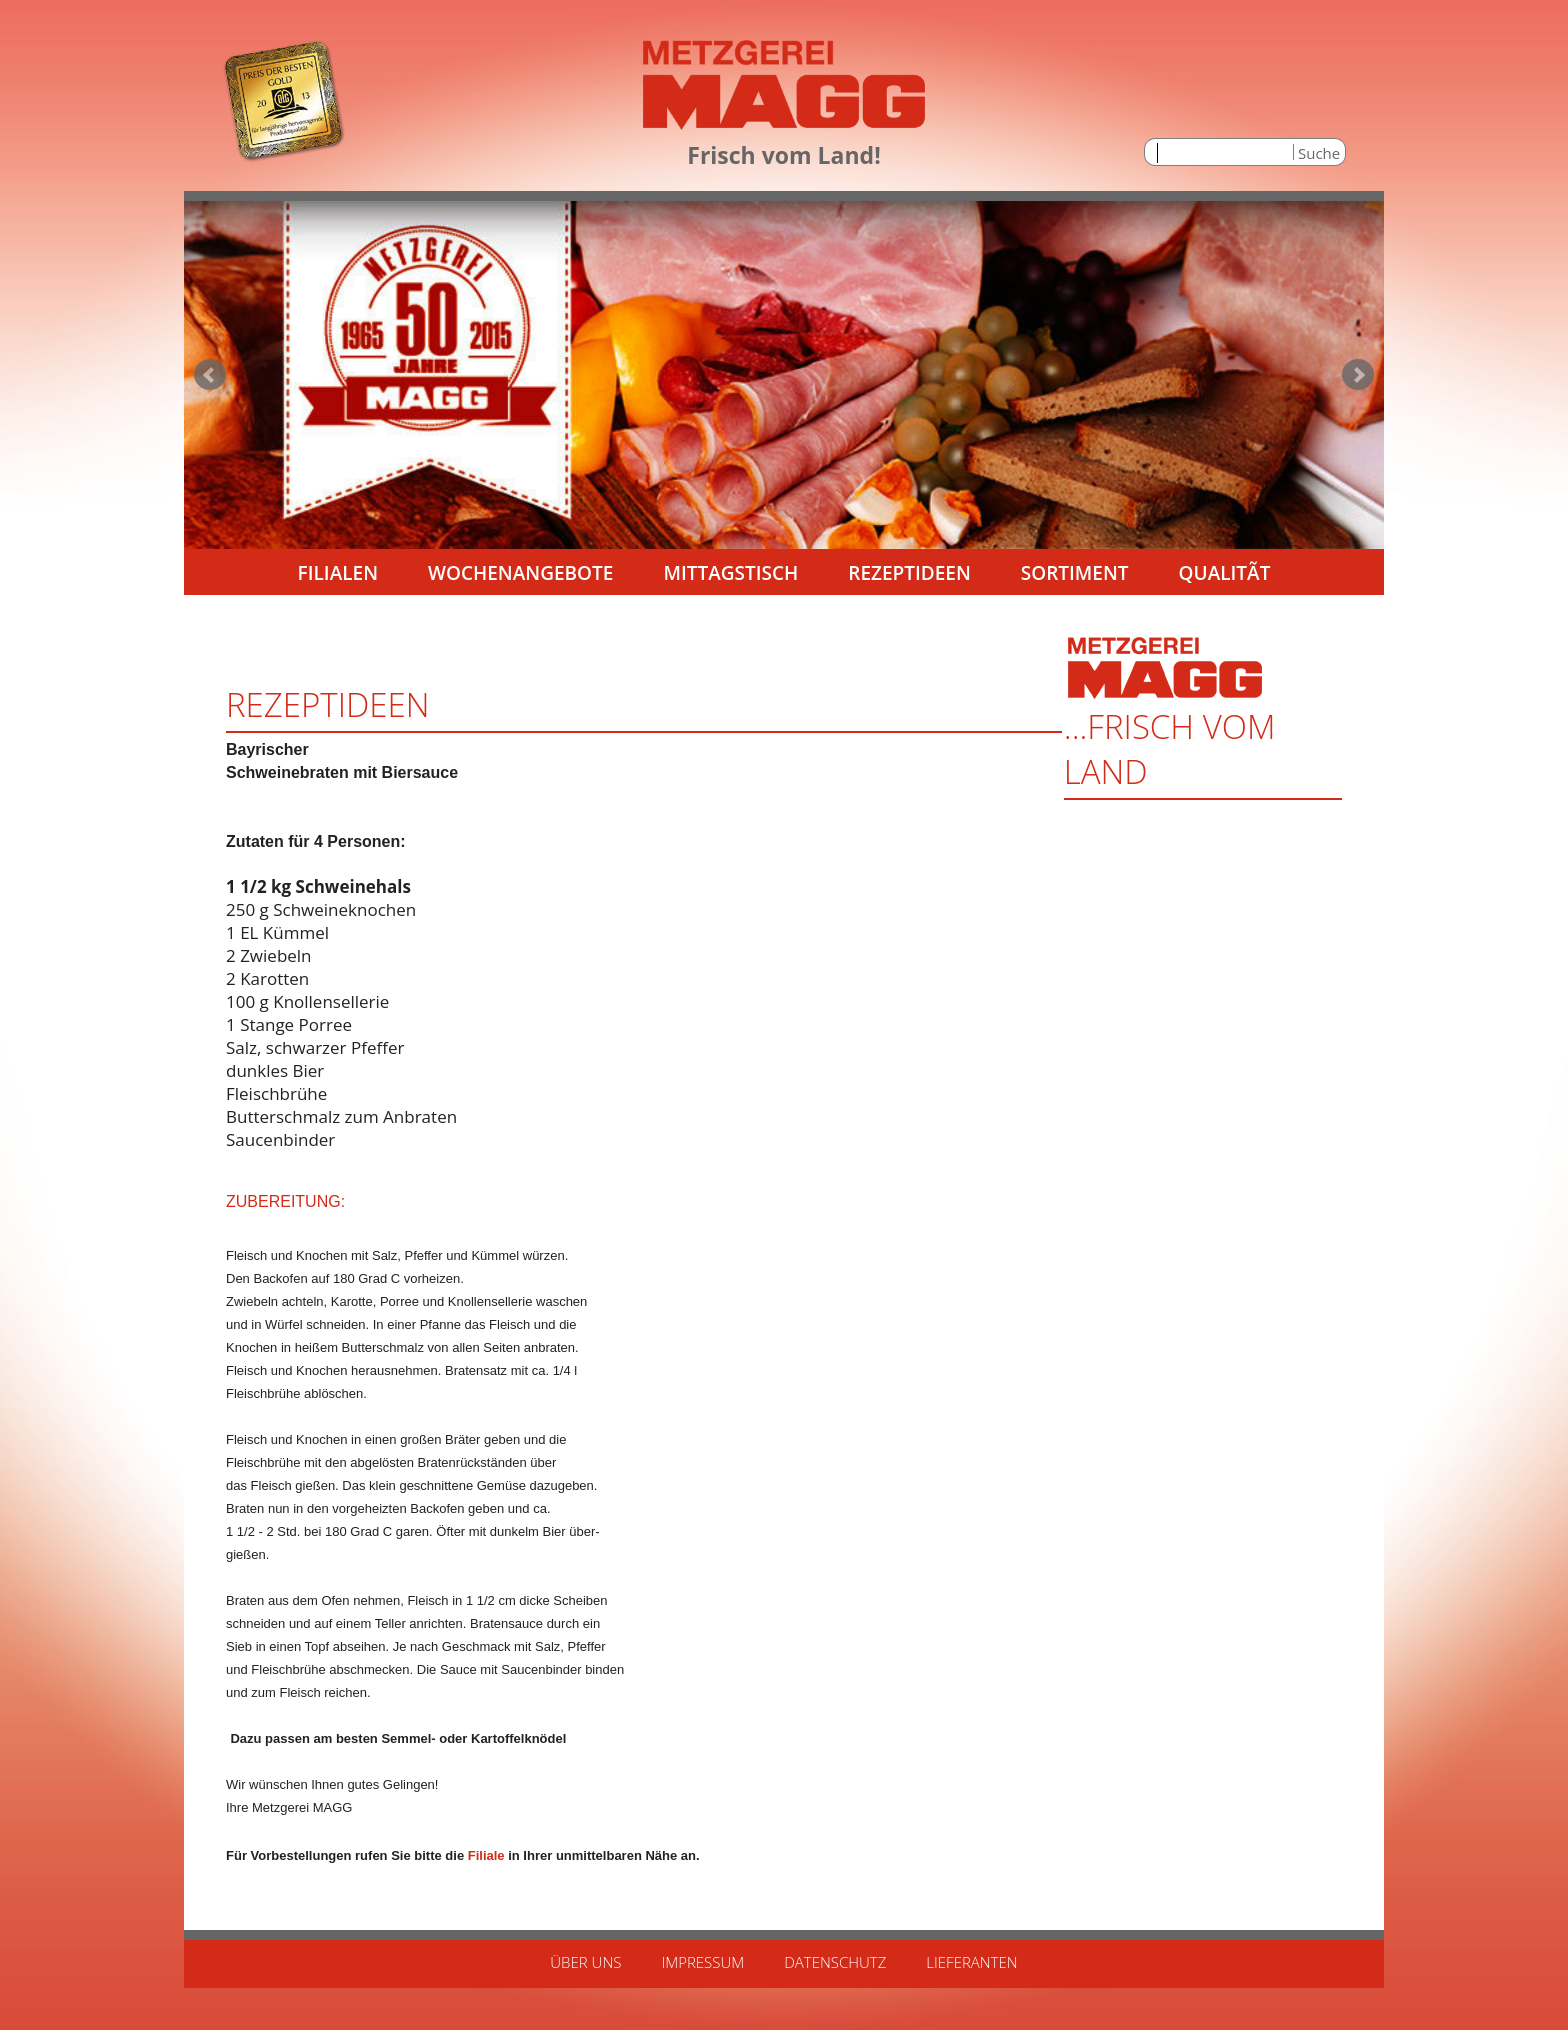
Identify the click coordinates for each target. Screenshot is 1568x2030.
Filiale (486, 1855)
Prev (210, 375)
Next (1358, 375)
